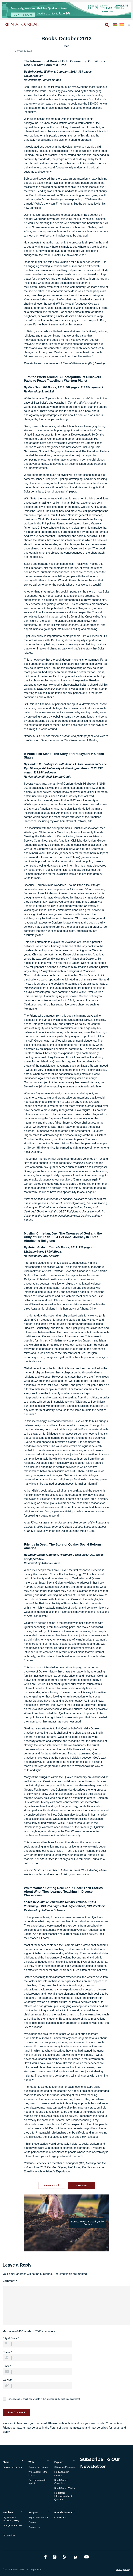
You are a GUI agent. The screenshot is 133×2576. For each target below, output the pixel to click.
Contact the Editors (12, 2467)
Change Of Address (12, 2525)
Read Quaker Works (64, 2488)
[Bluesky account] (75, 2557)
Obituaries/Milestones (65, 2467)
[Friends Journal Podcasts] (54, 2557)
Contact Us (33, 2527)
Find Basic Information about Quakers (63, 2496)
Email (7, 2366)
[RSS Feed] (64, 2557)
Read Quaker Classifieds (61, 2481)
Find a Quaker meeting (61, 2473)
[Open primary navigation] (128, 24)
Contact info (60, 2517)
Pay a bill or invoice (38, 2517)
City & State (11, 2338)
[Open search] (107, 24)
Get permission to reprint (37, 2481)
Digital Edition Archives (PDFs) (11, 2519)
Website (8, 2380)
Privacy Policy (123, 2569)
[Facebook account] (45, 2557)
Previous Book (51, 2185)
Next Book (81, 2185)
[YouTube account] (86, 2557)
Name (7, 2352)
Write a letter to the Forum (37, 2473)
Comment (10, 2280)
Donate (32, 2522)
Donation (9, 2535)
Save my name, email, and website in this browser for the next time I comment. (44, 2399)
